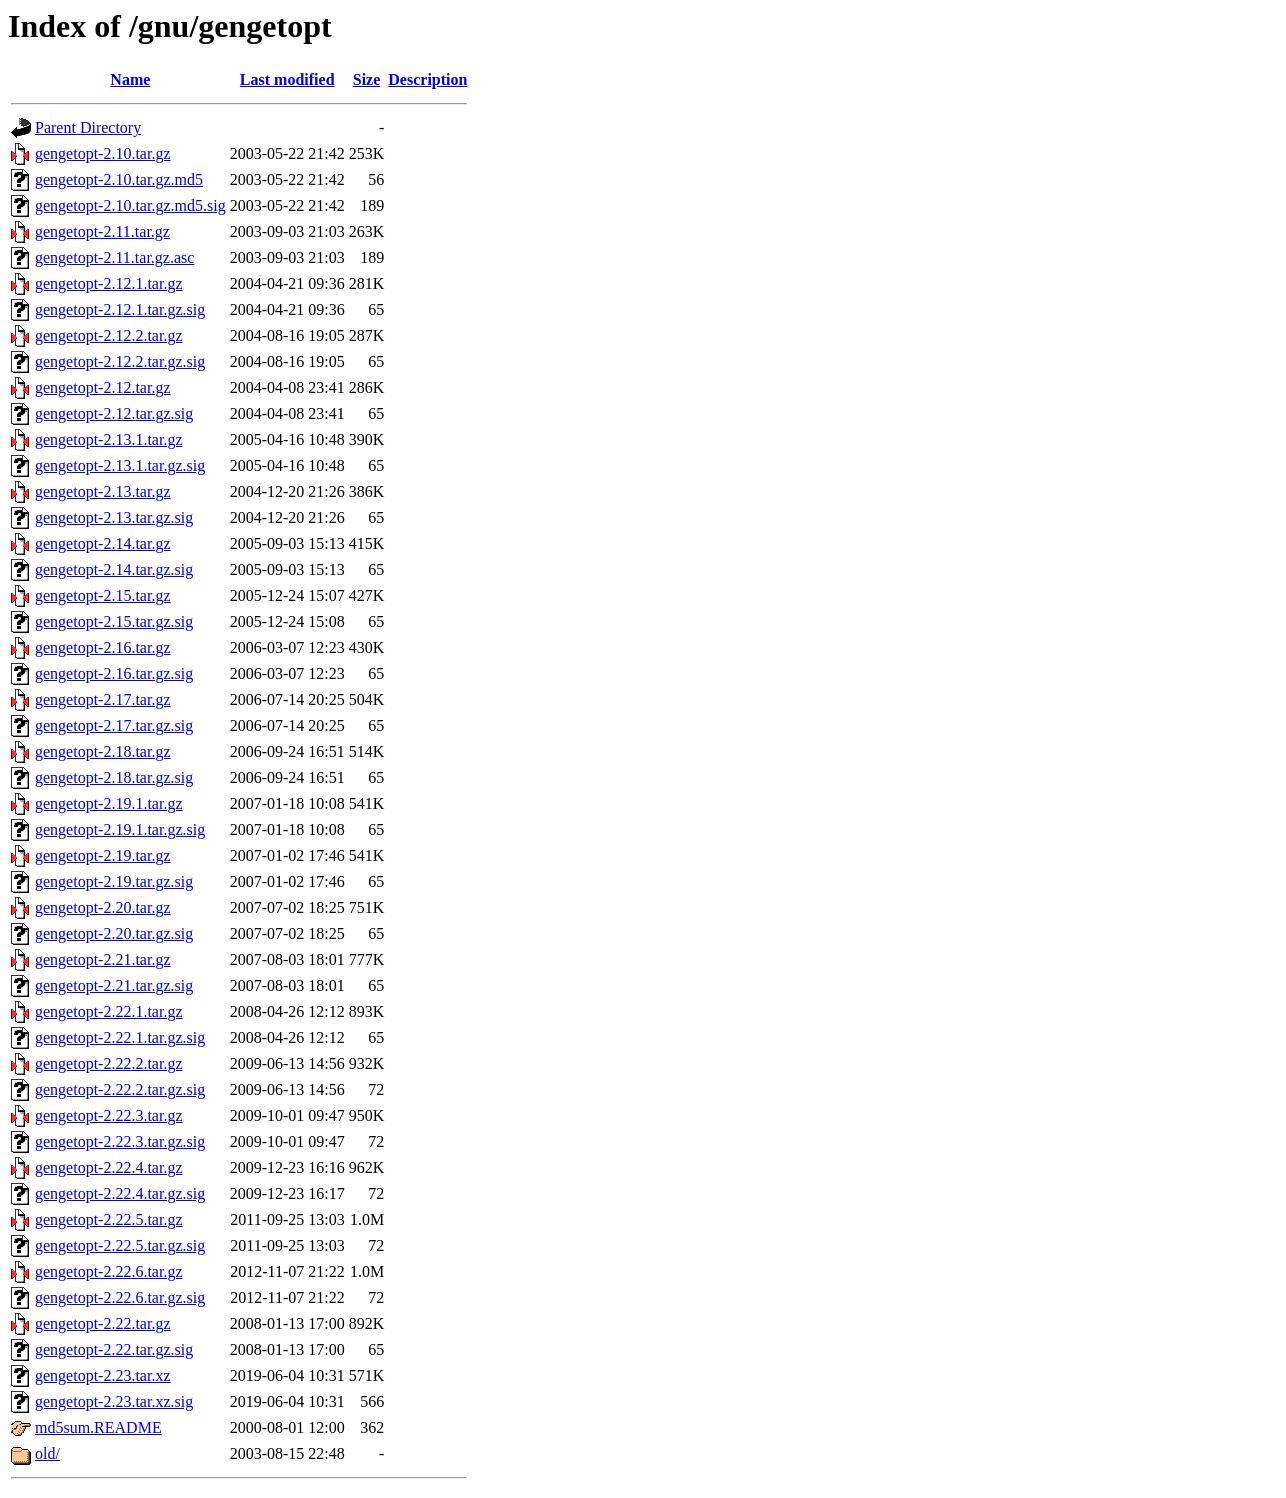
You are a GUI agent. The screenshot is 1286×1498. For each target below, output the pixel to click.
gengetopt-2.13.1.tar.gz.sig (120, 465)
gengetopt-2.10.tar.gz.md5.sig (130, 205)
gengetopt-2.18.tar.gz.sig (114, 777)
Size (367, 79)
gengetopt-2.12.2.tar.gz (109, 335)
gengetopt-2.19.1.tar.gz (109, 803)
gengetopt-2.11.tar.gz (102, 231)
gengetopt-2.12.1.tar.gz (109, 283)
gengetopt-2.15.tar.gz (103, 595)
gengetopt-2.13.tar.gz (103, 491)
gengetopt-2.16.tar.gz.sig (114, 673)
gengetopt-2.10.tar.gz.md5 (119, 179)
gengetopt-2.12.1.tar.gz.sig (120, 309)
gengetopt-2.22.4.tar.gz (109, 1167)
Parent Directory (88, 127)
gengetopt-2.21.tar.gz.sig (114, 985)
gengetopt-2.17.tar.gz (103, 699)
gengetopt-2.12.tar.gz (103, 387)
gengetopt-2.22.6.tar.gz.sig (120, 1297)
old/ (47, 1453)
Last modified (287, 79)
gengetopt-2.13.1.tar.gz (109, 439)
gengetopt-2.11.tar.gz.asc (114, 257)
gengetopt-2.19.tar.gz (103, 855)
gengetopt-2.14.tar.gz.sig (114, 569)
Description (427, 79)
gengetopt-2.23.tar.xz (103, 1375)
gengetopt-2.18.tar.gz (103, 751)
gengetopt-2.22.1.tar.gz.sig (120, 1037)
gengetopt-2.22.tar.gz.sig (114, 1349)
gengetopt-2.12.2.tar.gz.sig (120, 361)
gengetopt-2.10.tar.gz (103, 153)
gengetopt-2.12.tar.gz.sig (114, 413)
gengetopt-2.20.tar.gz (103, 907)
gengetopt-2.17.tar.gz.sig (114, 725)
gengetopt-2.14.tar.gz (103, 543)
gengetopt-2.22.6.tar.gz (109, 1271)
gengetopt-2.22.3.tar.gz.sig (120, 1141)
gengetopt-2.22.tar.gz (103, 1323)
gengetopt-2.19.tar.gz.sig (114, 881)
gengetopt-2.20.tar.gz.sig (114, 933)
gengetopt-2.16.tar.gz (103, 647)
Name (130, 79)
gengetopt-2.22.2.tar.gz (109, 1063)
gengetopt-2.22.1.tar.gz (109, 1011)
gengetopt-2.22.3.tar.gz (109, 1115)
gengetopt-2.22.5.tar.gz (109, 1219)
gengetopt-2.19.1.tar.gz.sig (120, 829)
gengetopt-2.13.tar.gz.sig (114, 517)
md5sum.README (98, 1427)
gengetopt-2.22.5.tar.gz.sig (120, 1245)
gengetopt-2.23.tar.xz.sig (114, 1401)
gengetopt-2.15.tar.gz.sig (114, 621)
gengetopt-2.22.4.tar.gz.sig (120, 1193)
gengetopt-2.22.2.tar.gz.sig (120, 1089)
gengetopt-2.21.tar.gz (103, 959)
